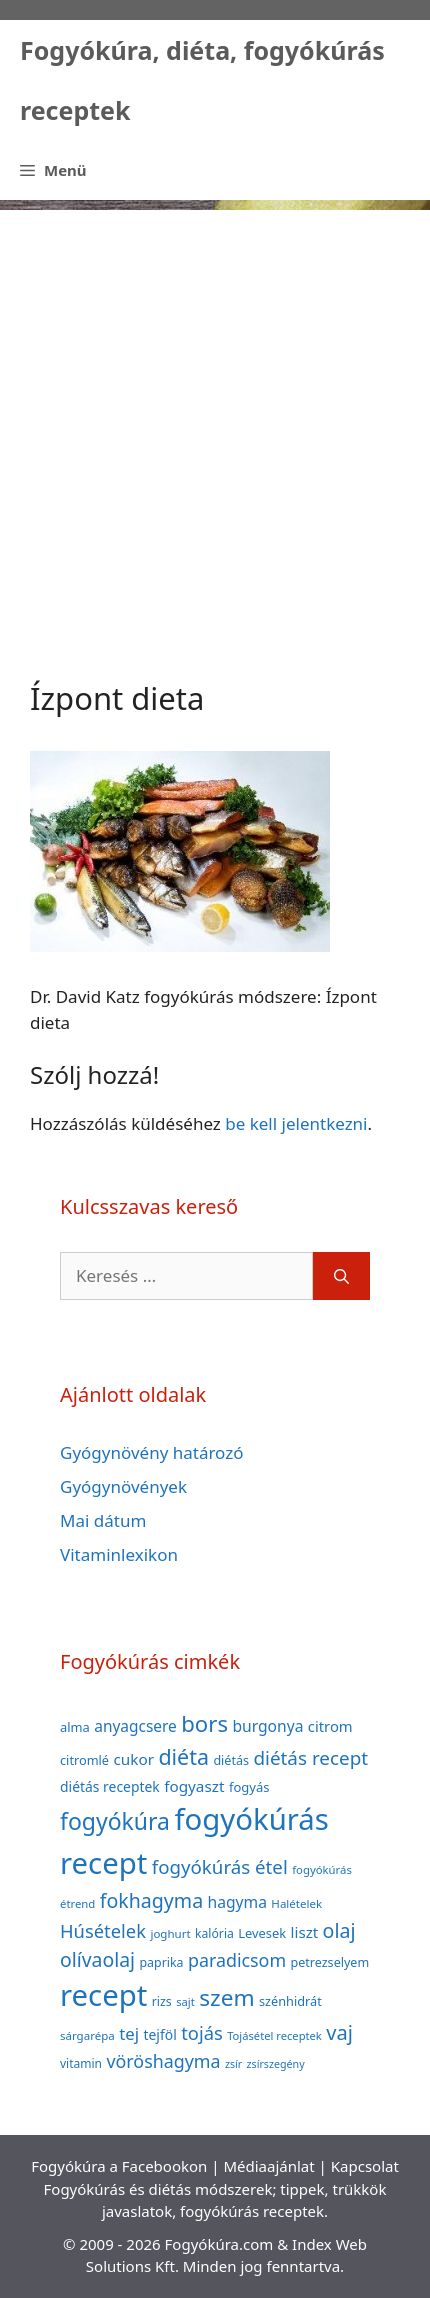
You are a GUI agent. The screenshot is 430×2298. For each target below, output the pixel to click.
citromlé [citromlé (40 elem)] (84, 1760)
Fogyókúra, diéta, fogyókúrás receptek (202, 80)
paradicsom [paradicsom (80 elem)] (237, 1960)
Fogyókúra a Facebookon (119, 2166)
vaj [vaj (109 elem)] (339, 2032)
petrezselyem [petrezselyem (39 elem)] (330, 1962)
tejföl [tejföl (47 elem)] (160, 2034)
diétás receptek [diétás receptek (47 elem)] (110, 1786)
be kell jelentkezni (296, 1123)
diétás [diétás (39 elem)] (231, 1760)
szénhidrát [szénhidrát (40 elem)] (290, 2001)
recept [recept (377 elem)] (103, 1995)
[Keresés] (341, 1276)
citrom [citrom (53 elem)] (330, 1726)
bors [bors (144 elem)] (204, 1723)
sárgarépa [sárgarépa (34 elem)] (87, 2035)
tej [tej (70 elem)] (129, 2033)
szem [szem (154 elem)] (226, 1997)
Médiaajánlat (268, 2166)
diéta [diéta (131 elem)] (183, 1756)
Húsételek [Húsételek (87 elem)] (103, 1930)
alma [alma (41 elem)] (75, 1727)
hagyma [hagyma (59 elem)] (237, 1902)
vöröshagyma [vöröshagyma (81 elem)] (163, 2061)
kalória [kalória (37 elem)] (214, 1933)
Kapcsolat (365, 2166)
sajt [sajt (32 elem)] (185, 2001)
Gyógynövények (123, 1486)
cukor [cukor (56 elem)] (133, 1759)
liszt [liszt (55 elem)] (305, 1932)
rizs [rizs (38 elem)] (162, 2001)
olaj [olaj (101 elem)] (339, 1930)
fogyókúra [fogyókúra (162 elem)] (115, 1821)
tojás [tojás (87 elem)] (202, 2032)
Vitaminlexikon (119, 1554)
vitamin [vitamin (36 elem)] (81, 2063)
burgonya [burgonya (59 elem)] (267, 1726)
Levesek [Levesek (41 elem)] (262, 1933)
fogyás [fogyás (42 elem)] (249, 1787)
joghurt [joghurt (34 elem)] (170, 1933)
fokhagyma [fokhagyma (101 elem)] (151, 1900)
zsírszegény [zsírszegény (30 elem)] (276, 2064)
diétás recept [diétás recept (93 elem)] (310, 1758)
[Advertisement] (215, 425)
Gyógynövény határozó (152, 1452)
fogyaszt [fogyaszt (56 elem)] (194, 1786)
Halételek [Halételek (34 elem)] (296, 1903)
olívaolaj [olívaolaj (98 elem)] (97, 1959)
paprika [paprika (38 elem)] (162, 1962)
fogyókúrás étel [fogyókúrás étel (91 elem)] (220, 1866)
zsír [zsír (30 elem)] (233, 2064)
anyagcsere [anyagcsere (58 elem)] (135, 1726)
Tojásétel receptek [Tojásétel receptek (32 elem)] (274, 2035)
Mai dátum (103, 1520)
